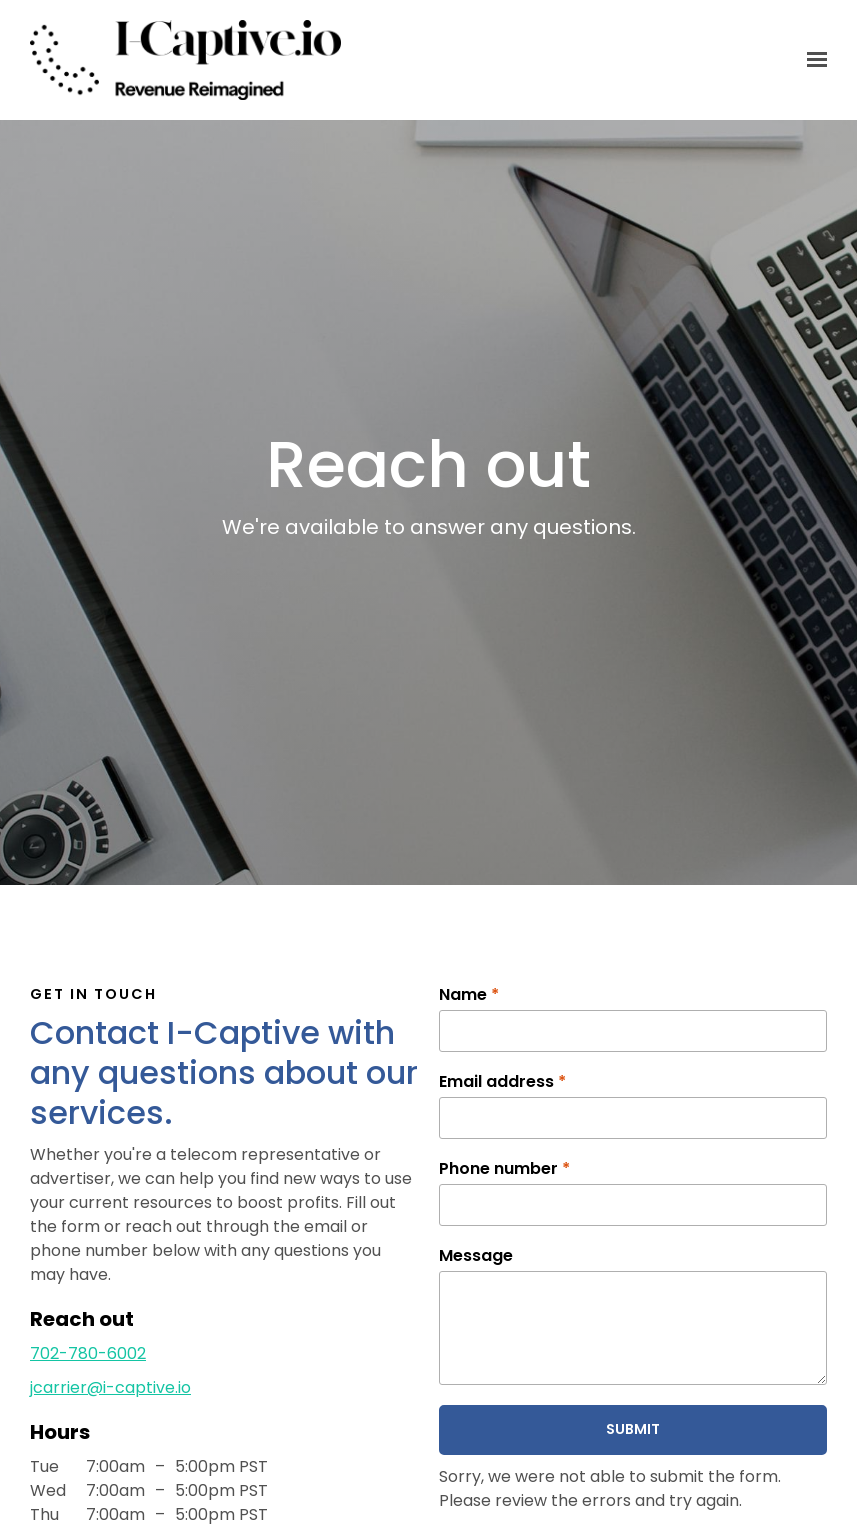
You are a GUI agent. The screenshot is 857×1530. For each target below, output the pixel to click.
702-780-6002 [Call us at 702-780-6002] (88, 1353)
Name (469, 995)
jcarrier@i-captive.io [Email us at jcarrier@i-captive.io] (110, 1387)
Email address (502, 1082)
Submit (633, 1429)
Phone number (504, 1169)
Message (476, 1256)
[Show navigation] (812, 60)
